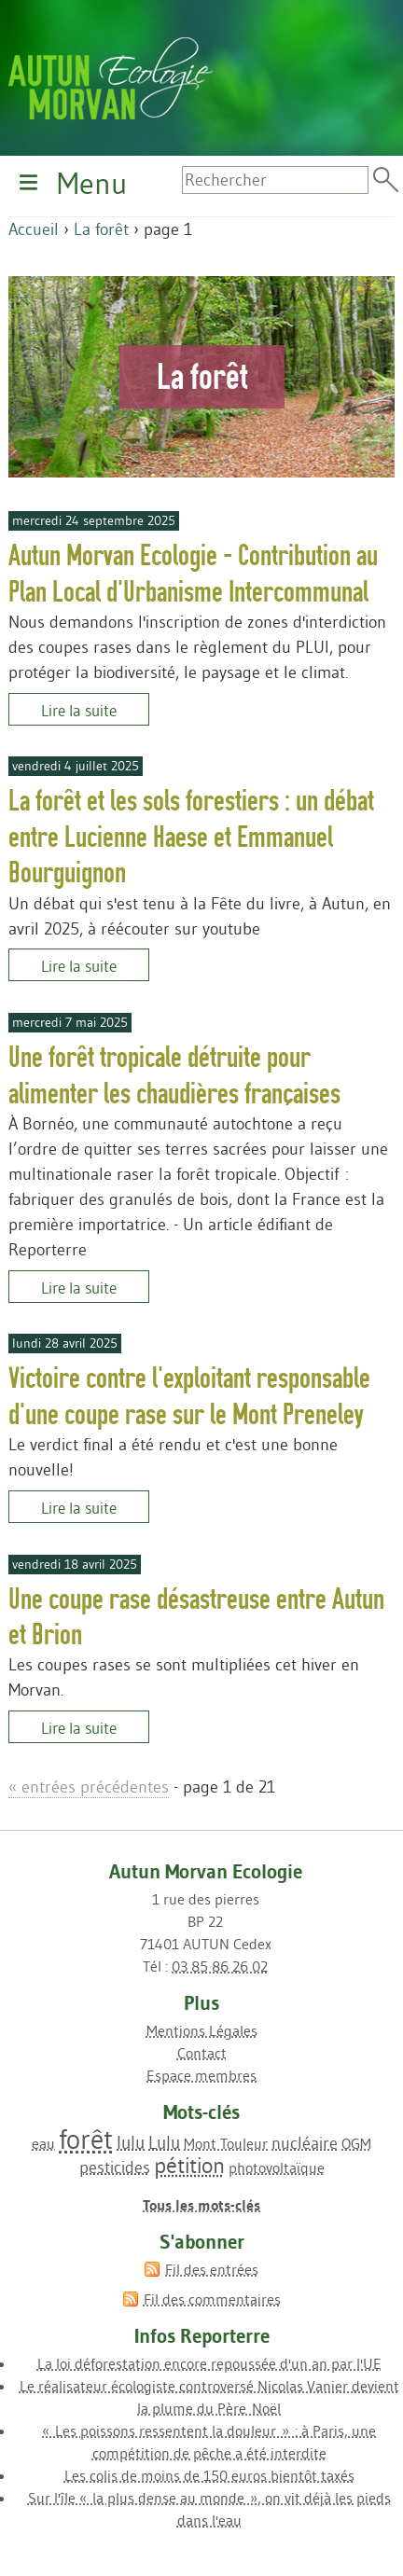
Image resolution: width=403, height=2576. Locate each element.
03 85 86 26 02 (220, 1966)
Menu (92, 183)
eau (43, 2143)
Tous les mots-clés (201, 2204)
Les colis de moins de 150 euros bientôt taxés (209, 2475)
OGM (356, 2143)
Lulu (164, 2142)
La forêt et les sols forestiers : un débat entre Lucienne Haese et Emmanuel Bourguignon (191, 836)
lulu (131, 2142)
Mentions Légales (201, 2030)
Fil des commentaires (212, 2299)
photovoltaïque (277, 2167)
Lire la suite (79, 709)
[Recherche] (275, 180)
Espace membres (201, 2075)
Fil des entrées (211, 2269)
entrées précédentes (88, 1787)
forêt (86, 2139)
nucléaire (304, 2143)
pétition (189, 2165)
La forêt (101, 229)
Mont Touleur (226, 2143)
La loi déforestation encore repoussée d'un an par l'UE (209, 2363)
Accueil (33, 229)
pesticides (114, 2167)
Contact (202, 2052)
